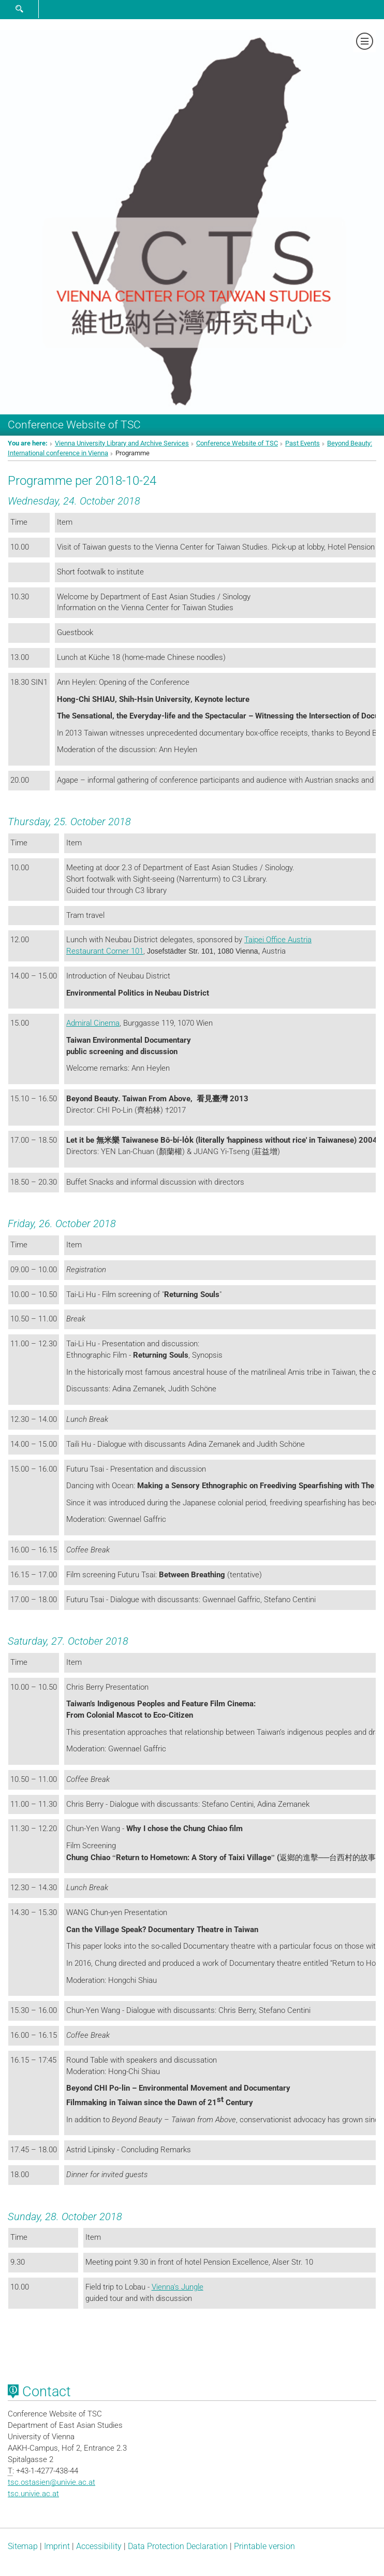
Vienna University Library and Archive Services (122, 443)
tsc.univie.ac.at (33, 2493)
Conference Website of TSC (74, 424)
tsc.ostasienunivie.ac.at (51, 2482)
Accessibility (99, 2546)
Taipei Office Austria (278, 939)
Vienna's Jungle (177, 2287)
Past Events (302, 443)
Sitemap (23, 2546)
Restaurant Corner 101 (104, 951)
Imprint (57, 2546)
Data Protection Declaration (178, 2546)
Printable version (264, 2546)
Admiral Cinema (93, 1023)
